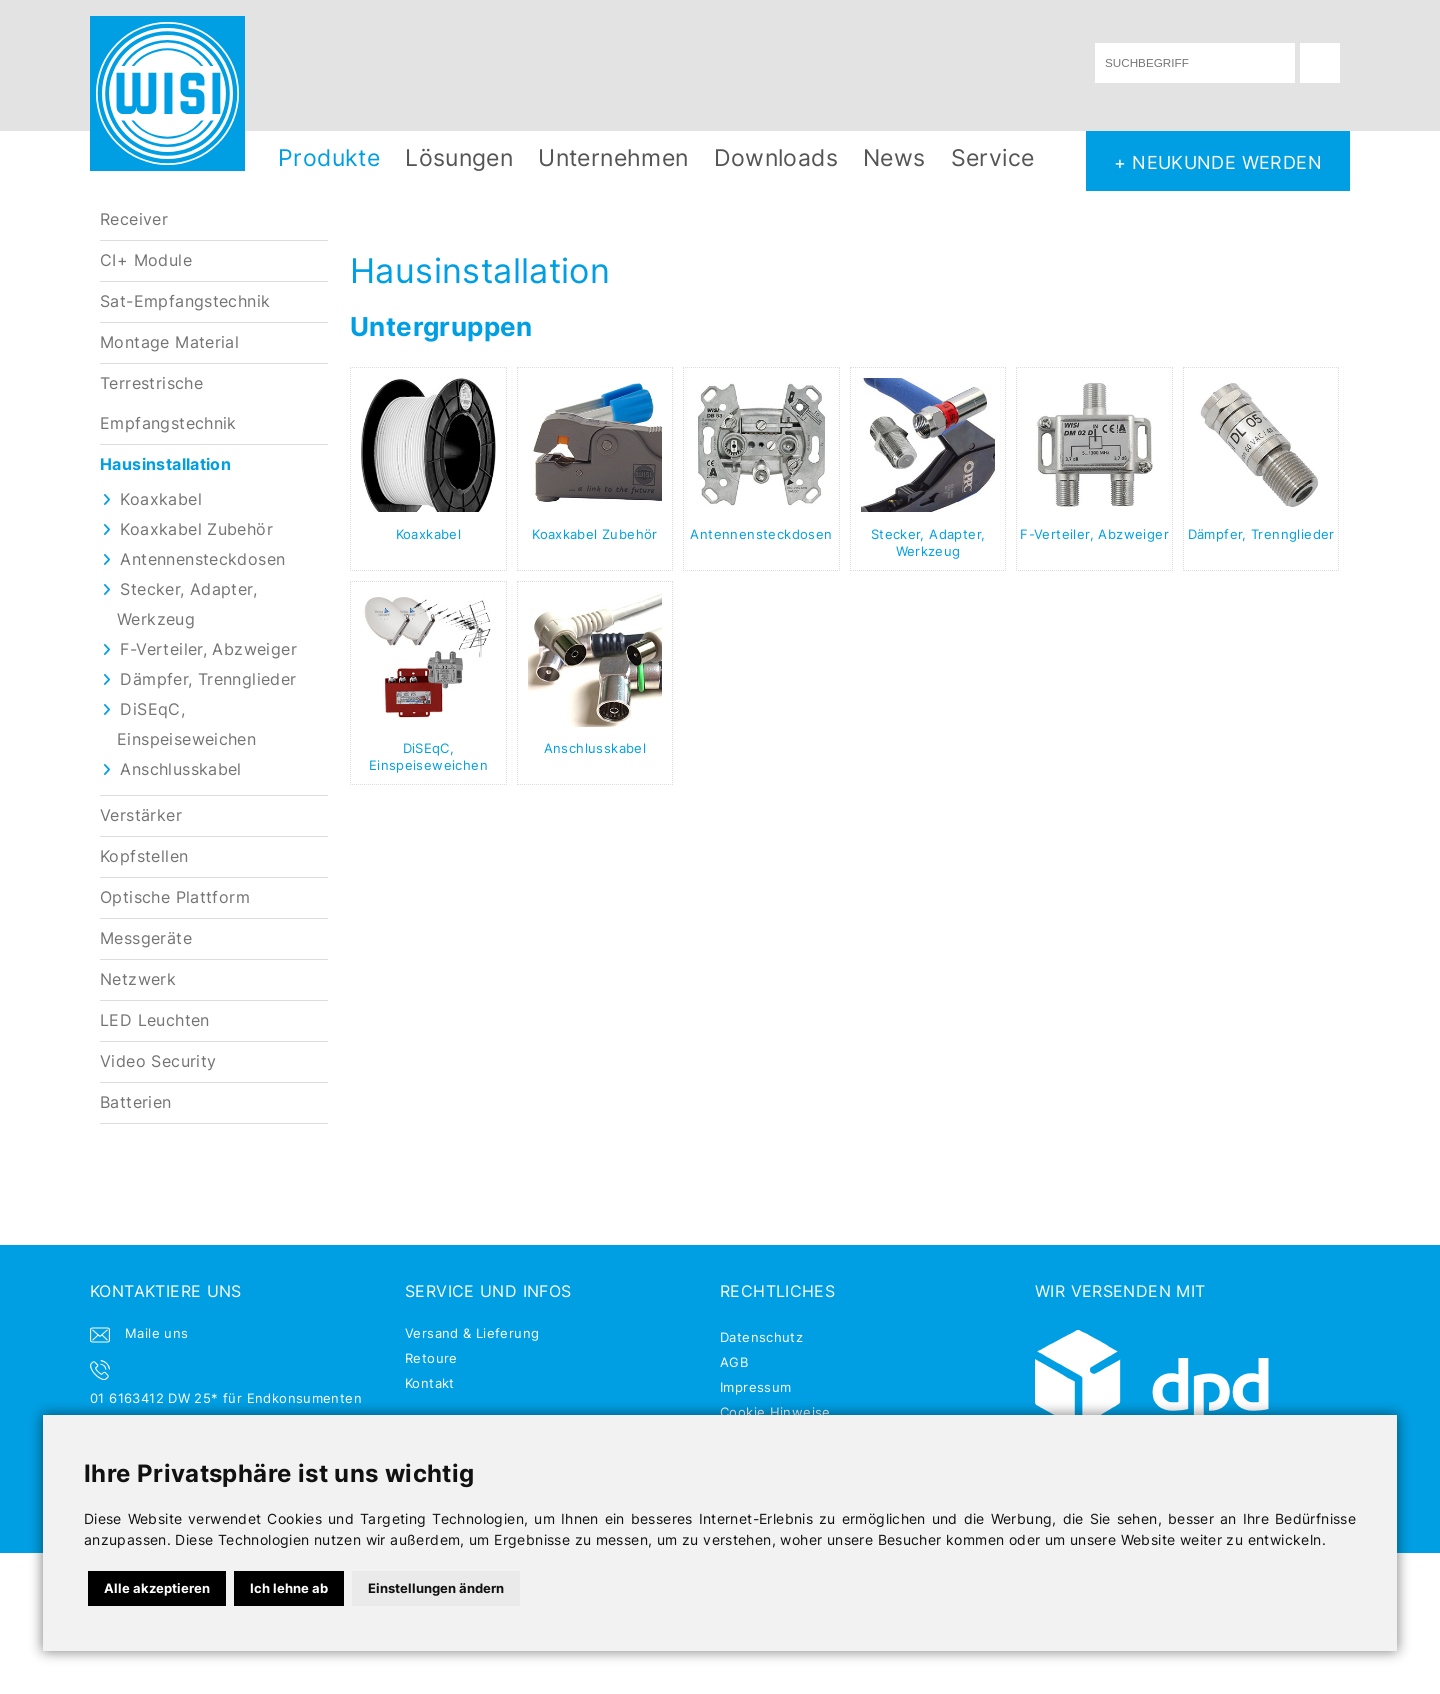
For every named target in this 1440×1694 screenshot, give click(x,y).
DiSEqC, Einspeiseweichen (428, 756)
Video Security (158, 1061)
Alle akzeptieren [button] (157, 1588)
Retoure (431, 1358)
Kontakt (430, 1383)
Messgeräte (146, 938)
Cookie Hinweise (775, 1412)
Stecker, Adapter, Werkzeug (928, 542)
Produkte (329, 157)
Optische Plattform (175, 897)
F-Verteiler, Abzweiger (208, 649)
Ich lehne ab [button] (289, 1588)
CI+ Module (146, 260)
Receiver (134, 219)
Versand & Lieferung (472, 1333)
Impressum (756, 1387)
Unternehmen (613, 157)
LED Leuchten (155, 1020)
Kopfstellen (144, 856)
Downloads (776, 157)
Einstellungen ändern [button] (436, 1588)
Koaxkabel (161, 499)
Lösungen (459, 157)
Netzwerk (138, 979)
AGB (734, 1362)
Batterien (136, 1102)
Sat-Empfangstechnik (185, 301)
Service (993, 157)
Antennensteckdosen (202, 559)
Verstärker (141, 815)
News (894, 157)
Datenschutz (761, 1337)
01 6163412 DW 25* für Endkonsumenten (226, 1398)
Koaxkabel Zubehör (196, 529)
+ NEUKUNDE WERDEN (1218, 162)
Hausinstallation (165, 464)
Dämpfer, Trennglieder (208, 679)
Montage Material (169, 342)
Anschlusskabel (180, 769)
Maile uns (157, 1333)
